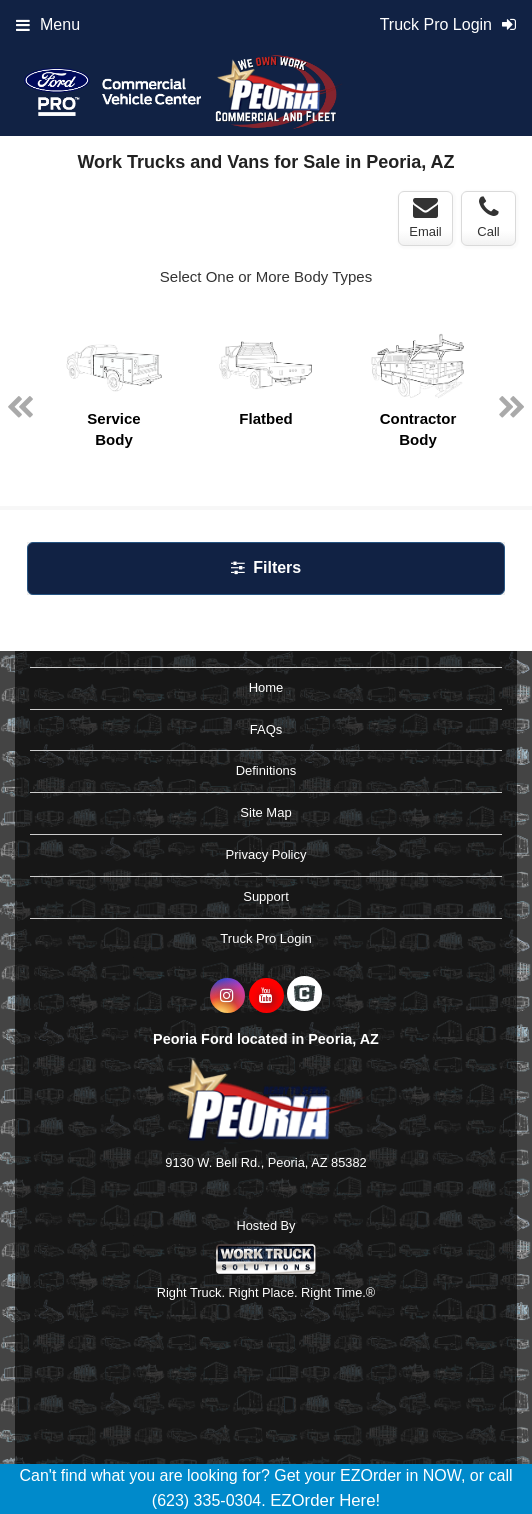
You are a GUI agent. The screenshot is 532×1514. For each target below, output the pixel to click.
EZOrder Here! (325, 1500)
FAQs (266, 729)
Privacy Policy (266, 854)
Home (266, 687)
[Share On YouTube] (266, 996)
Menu (48, 24)
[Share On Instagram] (227, 996)
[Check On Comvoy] (304, 996)
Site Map (265, 812)
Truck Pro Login (265, 938)
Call (488, 217)
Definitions (266, 770)
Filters (266, 567)
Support (266, 896)
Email (425, 217)
